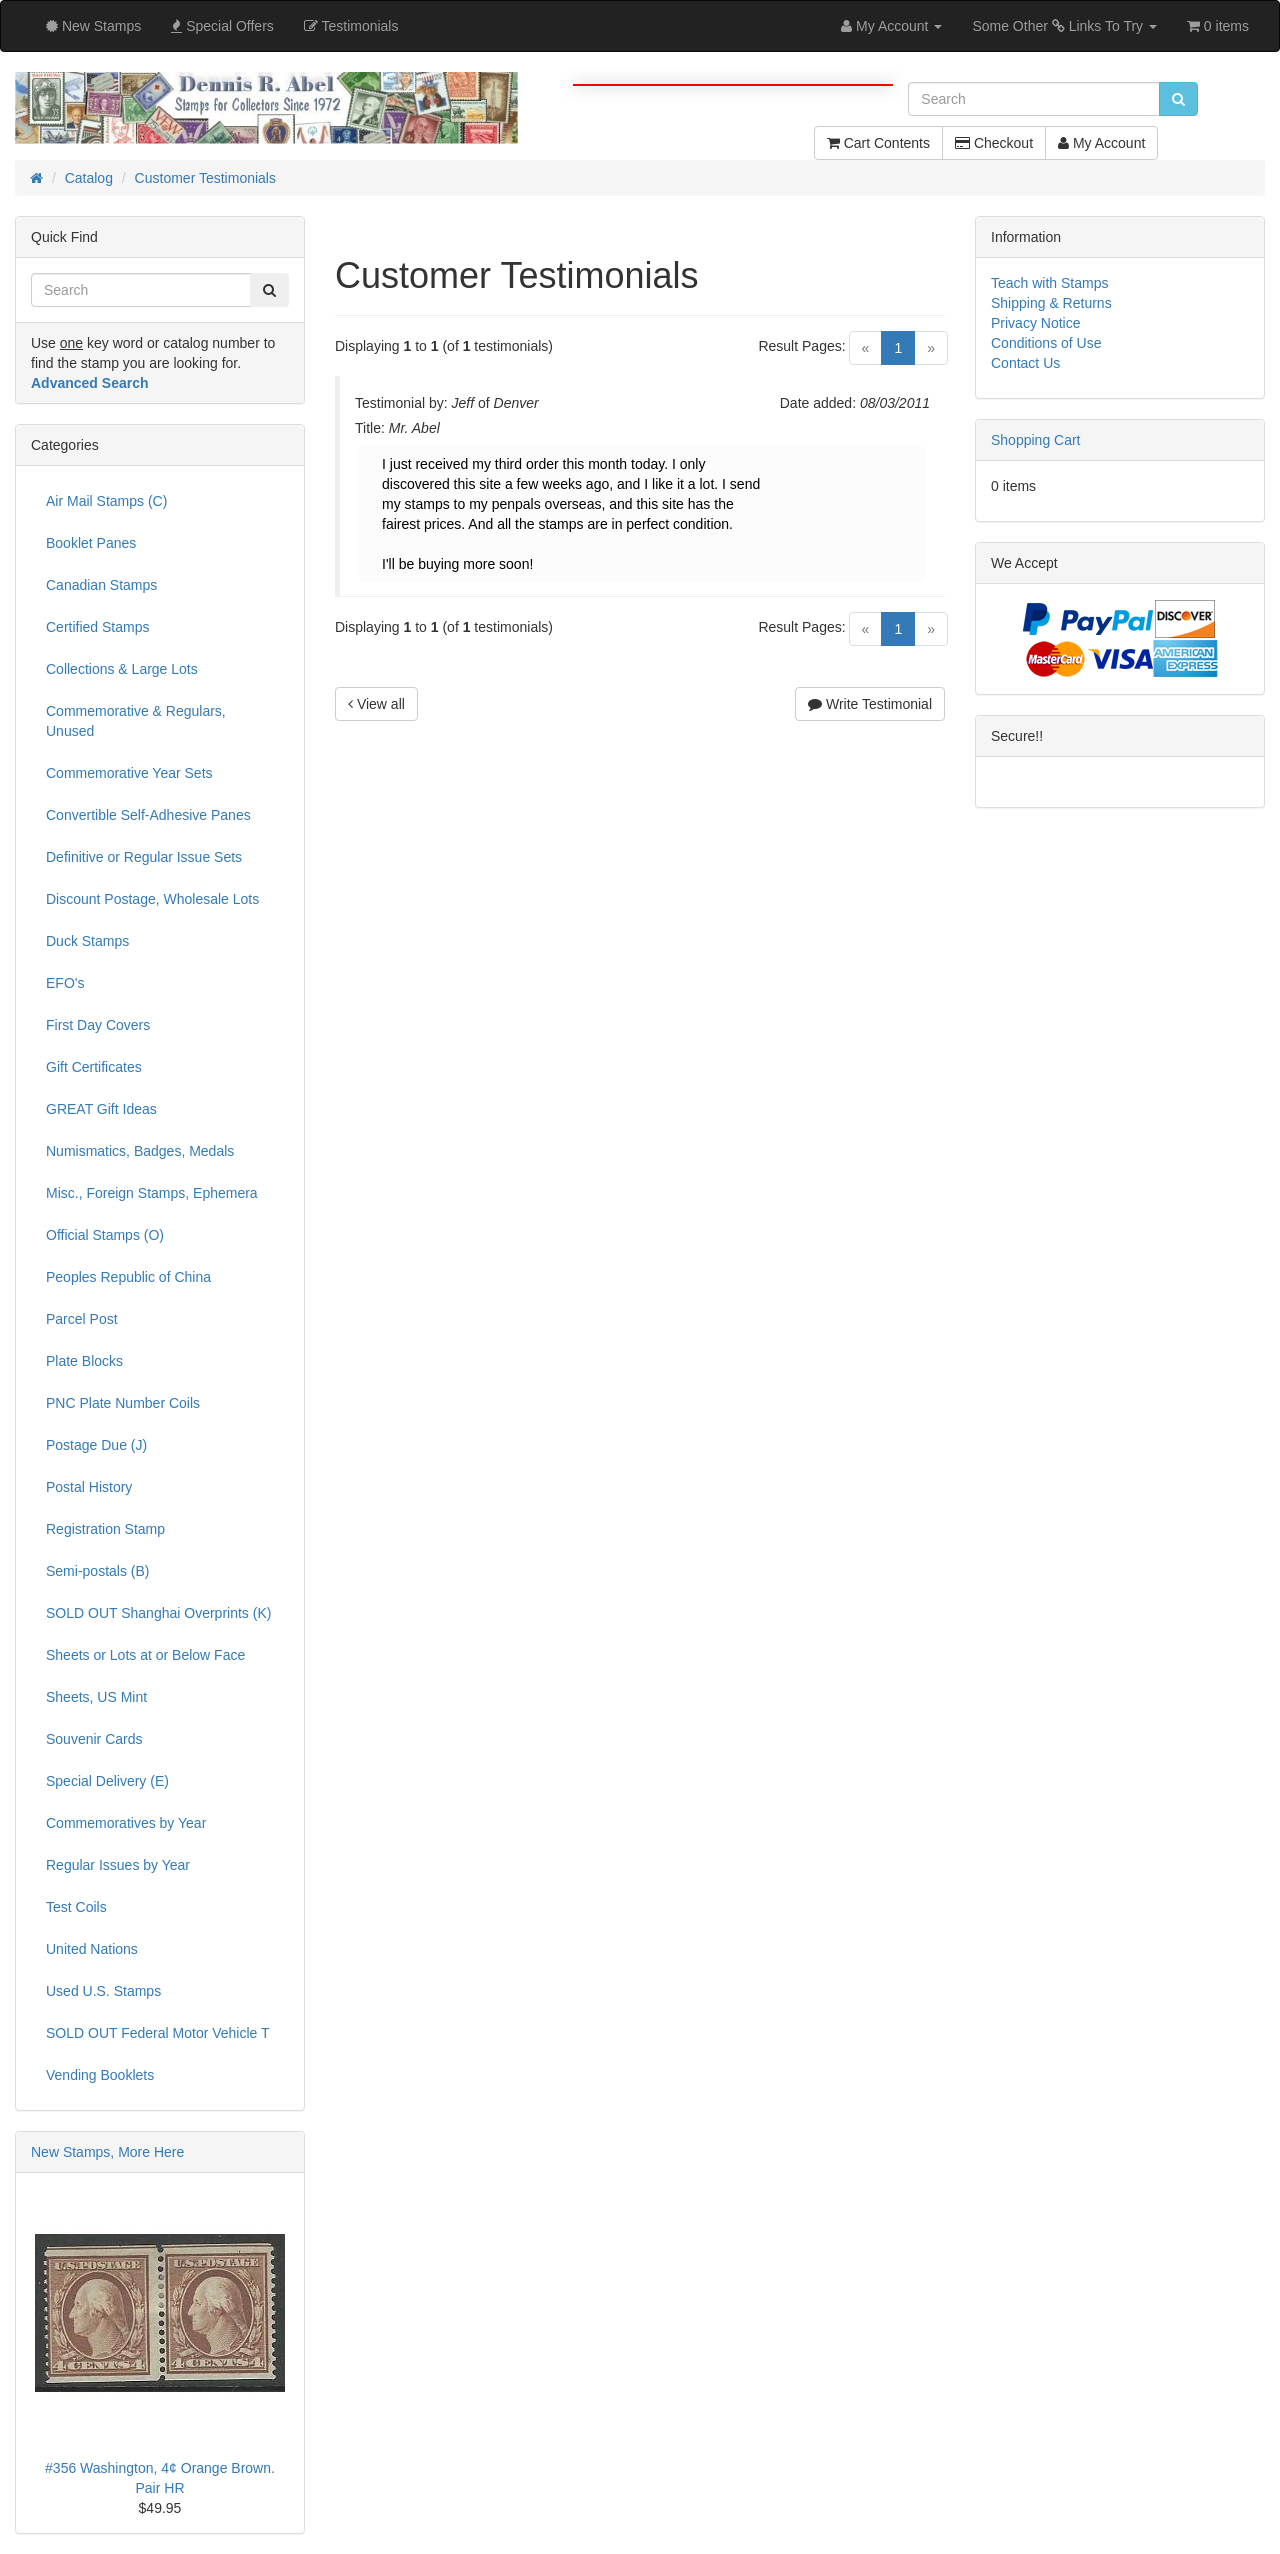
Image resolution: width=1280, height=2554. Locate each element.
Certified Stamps (97, 627)
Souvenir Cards (94, 1739)
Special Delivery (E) (107, 1781)
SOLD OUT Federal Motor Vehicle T (158, 2033)
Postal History (89, 1487)
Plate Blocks (84, 1361)
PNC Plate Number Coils (123, 1403)
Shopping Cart (1036, 440)
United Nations (92, 1949)
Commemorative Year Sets (129, 773)
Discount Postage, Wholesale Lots (152, 899)
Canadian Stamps (101, 585)
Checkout (994, 143)
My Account (1101, 143)
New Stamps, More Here (107, 2152)
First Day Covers (98, 1025)
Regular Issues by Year (118, 1865)
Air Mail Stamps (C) (106, 501)
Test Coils (76, 1907)
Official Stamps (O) (105, 1235)
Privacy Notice (1035, 323)
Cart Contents (878, 143)
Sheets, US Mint (96, 1697)
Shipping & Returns (1051, 303)
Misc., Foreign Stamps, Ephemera (152, 1193)
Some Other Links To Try (1064, 26)
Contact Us (1025, 363)
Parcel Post (82, 1319)
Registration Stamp (105, 1529)
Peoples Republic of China (128, 1277)
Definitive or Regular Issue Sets (144, 857)
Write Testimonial (870, 704)
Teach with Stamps (1050, 283)
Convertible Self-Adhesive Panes (148, 815)
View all (376, 704)
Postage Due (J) (96, 1445)
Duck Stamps (87, 941)
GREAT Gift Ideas (101, 1109)
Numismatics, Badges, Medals (140, 1151)
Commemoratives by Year (126, 1823)
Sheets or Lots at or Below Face (145, 1655)
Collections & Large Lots (122, 669)
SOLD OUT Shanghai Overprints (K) (158, 1613)
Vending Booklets (100, 2075)
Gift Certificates (94, 1067)
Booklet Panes (91, 543)
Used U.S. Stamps (103, 1991)
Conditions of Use (1046, 343)
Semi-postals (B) (97, 1571)
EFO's (65, 983)
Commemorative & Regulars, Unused (136, 721)
